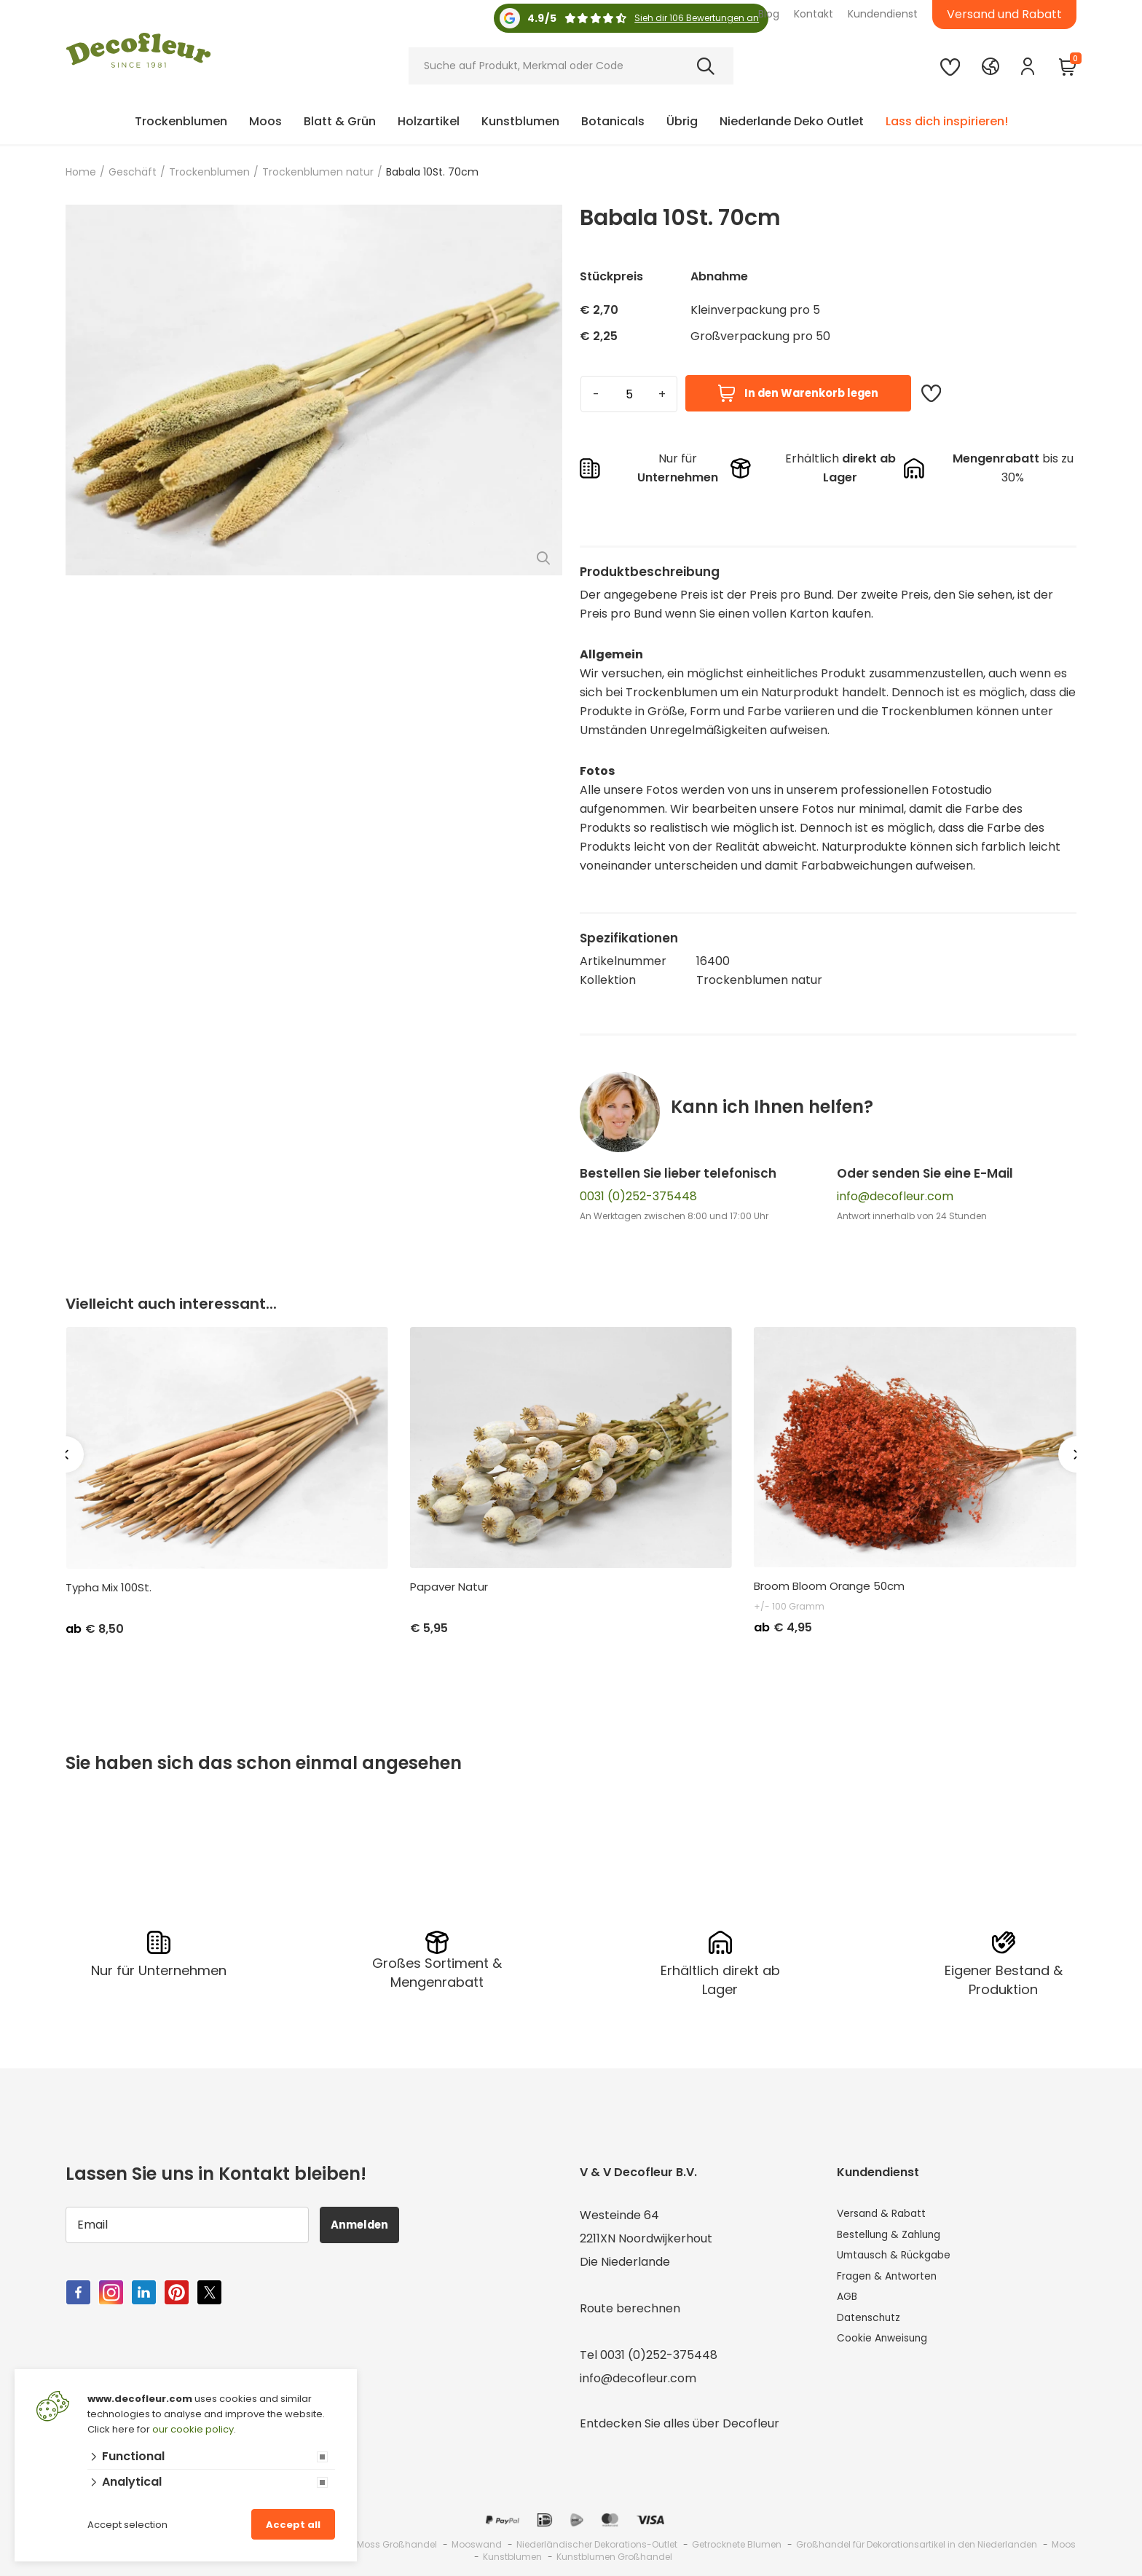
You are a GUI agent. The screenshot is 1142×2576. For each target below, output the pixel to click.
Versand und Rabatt (1004, 14)
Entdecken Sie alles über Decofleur (679, 2421)
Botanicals (613, 121)
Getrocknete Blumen (736, 2542)
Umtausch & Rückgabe (902, 2259)
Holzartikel (429, 121)
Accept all (293, 2525)
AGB (849, 2306)
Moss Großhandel (397, 2542)
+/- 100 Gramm (789, 1606)
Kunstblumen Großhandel (614, 2554)
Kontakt (813, 14)
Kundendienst (883, 14)
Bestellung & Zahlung (896, 2236)
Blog (768, 14)
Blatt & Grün (340, 121)
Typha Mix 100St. (108, 1587)
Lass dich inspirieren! (947, 121)
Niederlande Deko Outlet (792, 121)
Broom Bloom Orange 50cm (829, 1586)
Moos (265, 121)
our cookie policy (193, 2429)
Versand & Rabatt (888, 2213)
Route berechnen (630, 2306)
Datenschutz (873, 2329)
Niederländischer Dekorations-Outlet (596, 2542)
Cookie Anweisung (888, 2352)
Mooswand (477, 2542)
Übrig (682, 121)
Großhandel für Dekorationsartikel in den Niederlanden (916, 2542)
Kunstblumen (520, 121)
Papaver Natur (449, 1587)
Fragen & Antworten (895, 2282)
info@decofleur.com (895, 1196)
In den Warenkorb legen (798, 394)
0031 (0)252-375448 (638, 1196)
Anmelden (367, 2222)
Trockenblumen (181, 121)
